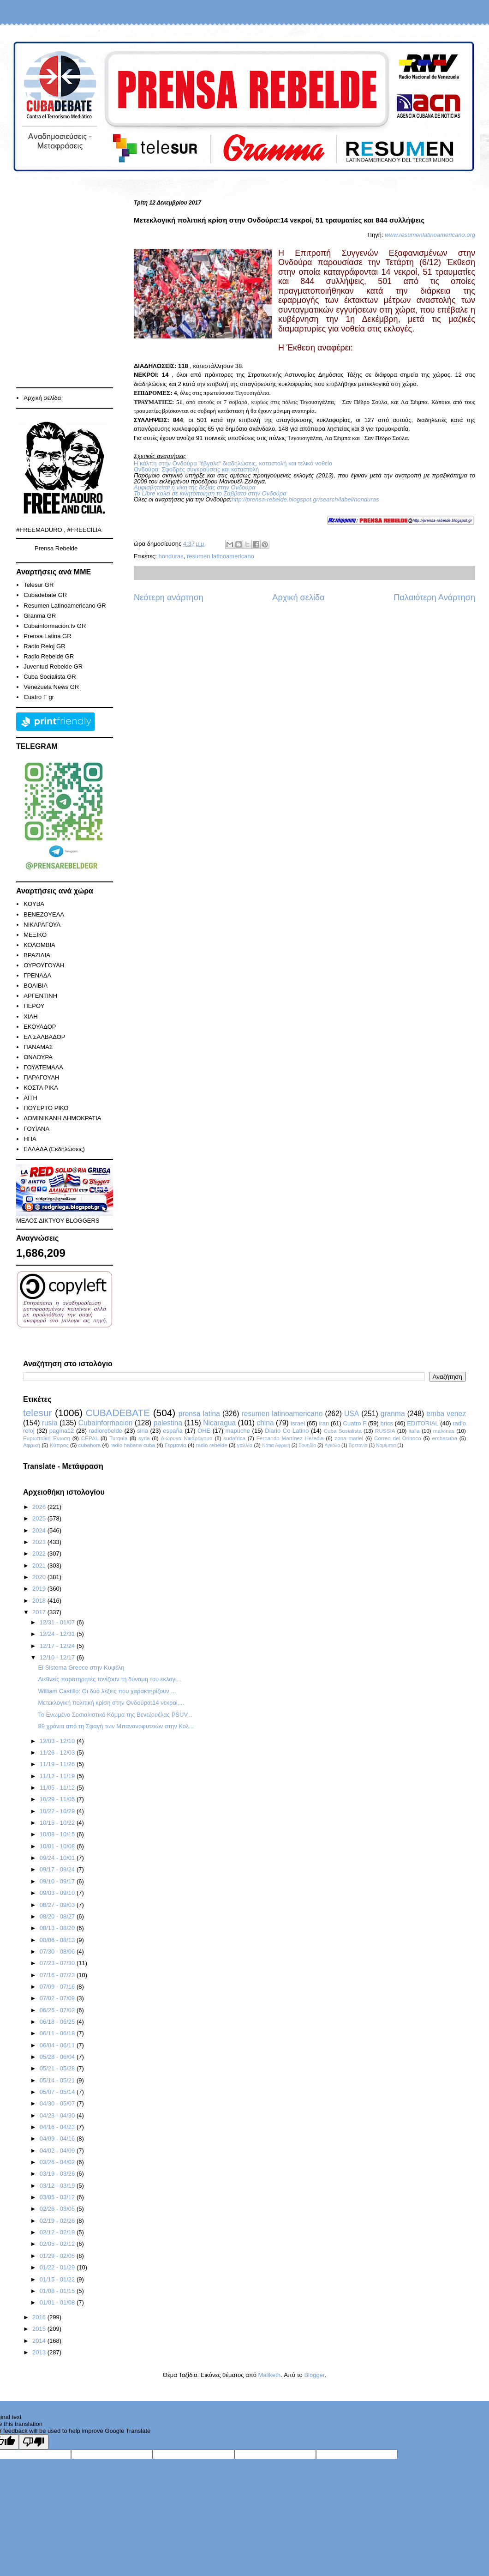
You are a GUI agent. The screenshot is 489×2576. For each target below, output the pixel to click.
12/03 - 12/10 (58, 1740)
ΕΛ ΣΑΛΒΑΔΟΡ (44, 1036)
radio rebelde (211, 1445)
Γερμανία (175, 1445)
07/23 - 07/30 (58, 1963)
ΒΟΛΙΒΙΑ (36, 985)
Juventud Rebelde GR (53, 666)
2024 (40, 1530)
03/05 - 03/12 (58, 2197)
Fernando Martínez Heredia (290, 1438)
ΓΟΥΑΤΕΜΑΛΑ (43, 1067)
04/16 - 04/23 (58, 2127)
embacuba (444, 1438)
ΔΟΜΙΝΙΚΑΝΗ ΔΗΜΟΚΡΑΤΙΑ (62, 1118)
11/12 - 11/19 (58, 1776)
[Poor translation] (33, 2441)
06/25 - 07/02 (58, 2010)
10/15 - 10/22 (58, 1822)
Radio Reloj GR (44, 646)
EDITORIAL (422, 1423)
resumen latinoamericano (220, 556)
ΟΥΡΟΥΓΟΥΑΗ (44, 965)
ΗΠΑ (30, 1138)
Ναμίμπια (386, 1445)
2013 (40, 2352)
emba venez (446, 1414)
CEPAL (89, 1438)
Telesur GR (39, 584)
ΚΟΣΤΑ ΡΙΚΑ (41, 1087)
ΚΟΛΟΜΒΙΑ (39, 944)
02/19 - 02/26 (58, 2220)
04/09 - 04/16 (58, 2138)
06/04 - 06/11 (58, 2045)
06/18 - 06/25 (58, 2021)
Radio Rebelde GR (49, 656)
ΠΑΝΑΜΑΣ (38, 1047)
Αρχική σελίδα (298, 597)
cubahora (89, 1445)
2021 (40, 1565)
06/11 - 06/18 (58, 2033)
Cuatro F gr (39, 697)
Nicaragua (219, 1423)
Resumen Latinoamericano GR (65, 605)
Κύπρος (59, 1445)
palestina (168, 1423)
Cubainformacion (105, 1423)
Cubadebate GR (45, 594)
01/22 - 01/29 (58, 2267)
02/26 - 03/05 (58, 2208)
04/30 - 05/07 (58, 2103)
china (265, 1423)
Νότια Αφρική (276, 1445)
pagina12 (61, 1430)
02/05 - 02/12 (58, 2243)
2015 (40, 2328)
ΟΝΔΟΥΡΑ (38, 1057)
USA (351, 1414)
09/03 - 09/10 (58, 1892)
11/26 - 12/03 (58, 1752)
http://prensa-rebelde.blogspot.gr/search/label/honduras (305, 499)
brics (387, 1423)
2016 (40, 2317)
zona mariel (348, 1438)
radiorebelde (105, 1430)
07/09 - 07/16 (58, 1986)
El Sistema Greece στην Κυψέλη (81, 1667)
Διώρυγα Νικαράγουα (186, 1438)
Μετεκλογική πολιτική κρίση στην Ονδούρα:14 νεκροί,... (111, 1702)
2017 (40, 1612)
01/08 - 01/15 (58, 2290)
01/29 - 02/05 (58, 2255)
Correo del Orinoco (397, 1438)
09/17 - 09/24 (58, 1869)
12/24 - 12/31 (58, 1633)
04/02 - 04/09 (58, 2150)
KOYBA (34, 903)
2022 (40, 1553)
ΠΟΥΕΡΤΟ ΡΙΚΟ (46, 1107)
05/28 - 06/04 (58, 2056)
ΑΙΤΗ (30, 1097)
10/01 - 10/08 (58, 1846)
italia (414, 1431)
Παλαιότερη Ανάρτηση (434, 597)
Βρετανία (358, 1445)
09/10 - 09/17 (58, 1881)
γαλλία (245, 1445)
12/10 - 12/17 (58, 1657)
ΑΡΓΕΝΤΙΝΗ (40, 995)
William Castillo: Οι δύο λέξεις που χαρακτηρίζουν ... (107, 1691)
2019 (40, 1588)
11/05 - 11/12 (58, 1787)
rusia (50, 1423)
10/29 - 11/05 (58, 1799)
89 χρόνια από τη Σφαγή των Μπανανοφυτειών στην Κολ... (116, 1726)
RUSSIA (385, 1431)
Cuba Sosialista (343, 1431)
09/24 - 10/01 (58, 1857)
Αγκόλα (332, 1445)
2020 (40, 1577)
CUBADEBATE (118, 1412)
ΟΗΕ (203, 1430)
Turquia (118, 1438)
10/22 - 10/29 (58, 1811)
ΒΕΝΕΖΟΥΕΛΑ (44, 914)
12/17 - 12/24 (58, 1645)
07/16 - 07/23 (58, 1975)
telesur (37, 1412)
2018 (40, 1600)
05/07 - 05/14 (58, 2091)
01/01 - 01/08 (58, 2302)
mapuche (238, 1430)
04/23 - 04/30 (58, 2115)
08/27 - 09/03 (58, 1904)
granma (393, 1414)
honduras (170, 556)
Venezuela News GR (51, 686)
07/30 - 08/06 (58, 1951)
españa (173, 1430)
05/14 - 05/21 (58, 2080)
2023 (40, 1541)
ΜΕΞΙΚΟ (35, 934)
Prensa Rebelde (56, 548)
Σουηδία (307, 1445)
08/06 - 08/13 (58, 1940)
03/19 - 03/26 (58, 2173)
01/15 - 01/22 (58, 2279)
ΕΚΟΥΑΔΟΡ (40, 1026)
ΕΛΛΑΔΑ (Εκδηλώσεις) (54, 1149)
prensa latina (199, 1414)
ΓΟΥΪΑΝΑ (36, 1128)
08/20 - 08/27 (58, 1916)
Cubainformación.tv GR (55, 625)
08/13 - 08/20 (58, 1927)
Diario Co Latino (287, 1430)
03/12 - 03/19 (58, 2185)
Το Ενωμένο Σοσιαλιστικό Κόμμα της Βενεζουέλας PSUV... (115, 1714)
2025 (40, 1518)
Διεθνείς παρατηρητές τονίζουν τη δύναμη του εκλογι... (109, 1679)
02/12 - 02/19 (58, 2232)
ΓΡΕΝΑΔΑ (37, 975)
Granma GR (40, 615)
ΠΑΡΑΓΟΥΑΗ (41, 1077)
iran (324, 1423)
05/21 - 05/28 (58, 2068)
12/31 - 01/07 (58, 1622)
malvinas (443, 1431)
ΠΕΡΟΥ (34, 1005)
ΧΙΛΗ (30, 1016)
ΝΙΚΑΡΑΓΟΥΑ (42, 924)
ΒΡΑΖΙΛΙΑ (37, 955)
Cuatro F (355, 1423)
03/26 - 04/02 (58, 2162)
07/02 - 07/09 (58, 1998)
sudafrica (234, 1438)
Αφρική (31, 1445)
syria (144, 1438)
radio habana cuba (132, 1445)
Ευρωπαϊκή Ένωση (46, 1438)
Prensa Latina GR (47, 636)
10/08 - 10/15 (58, 1834)
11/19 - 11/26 (58, 1764)
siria (142, 1430)
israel (298, 1423)
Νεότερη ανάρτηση (168, 597)
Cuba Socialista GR (50, 676)
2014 (40, 2340)
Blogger (314, 2374)
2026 (40, 1506)
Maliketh (269, 2374)
